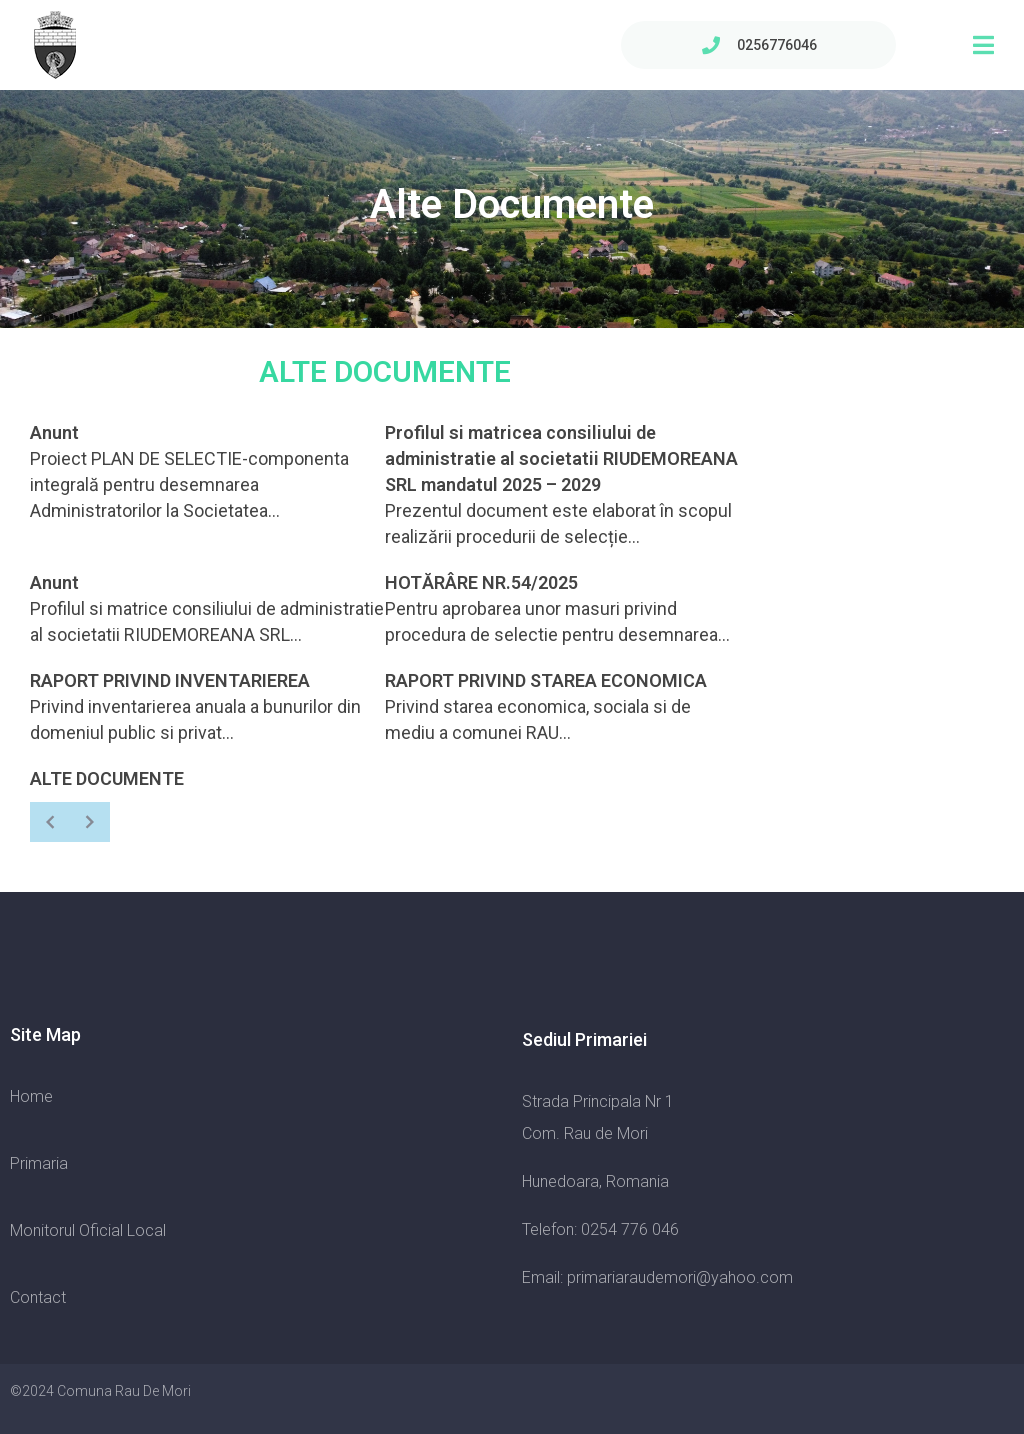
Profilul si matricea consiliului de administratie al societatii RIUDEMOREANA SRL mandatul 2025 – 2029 (561, 458)
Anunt (54, 432)
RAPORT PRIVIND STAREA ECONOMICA (546, 680)
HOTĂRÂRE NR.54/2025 (481, 582)
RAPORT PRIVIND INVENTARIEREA (170, 680)
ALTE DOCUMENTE (107, 778)
